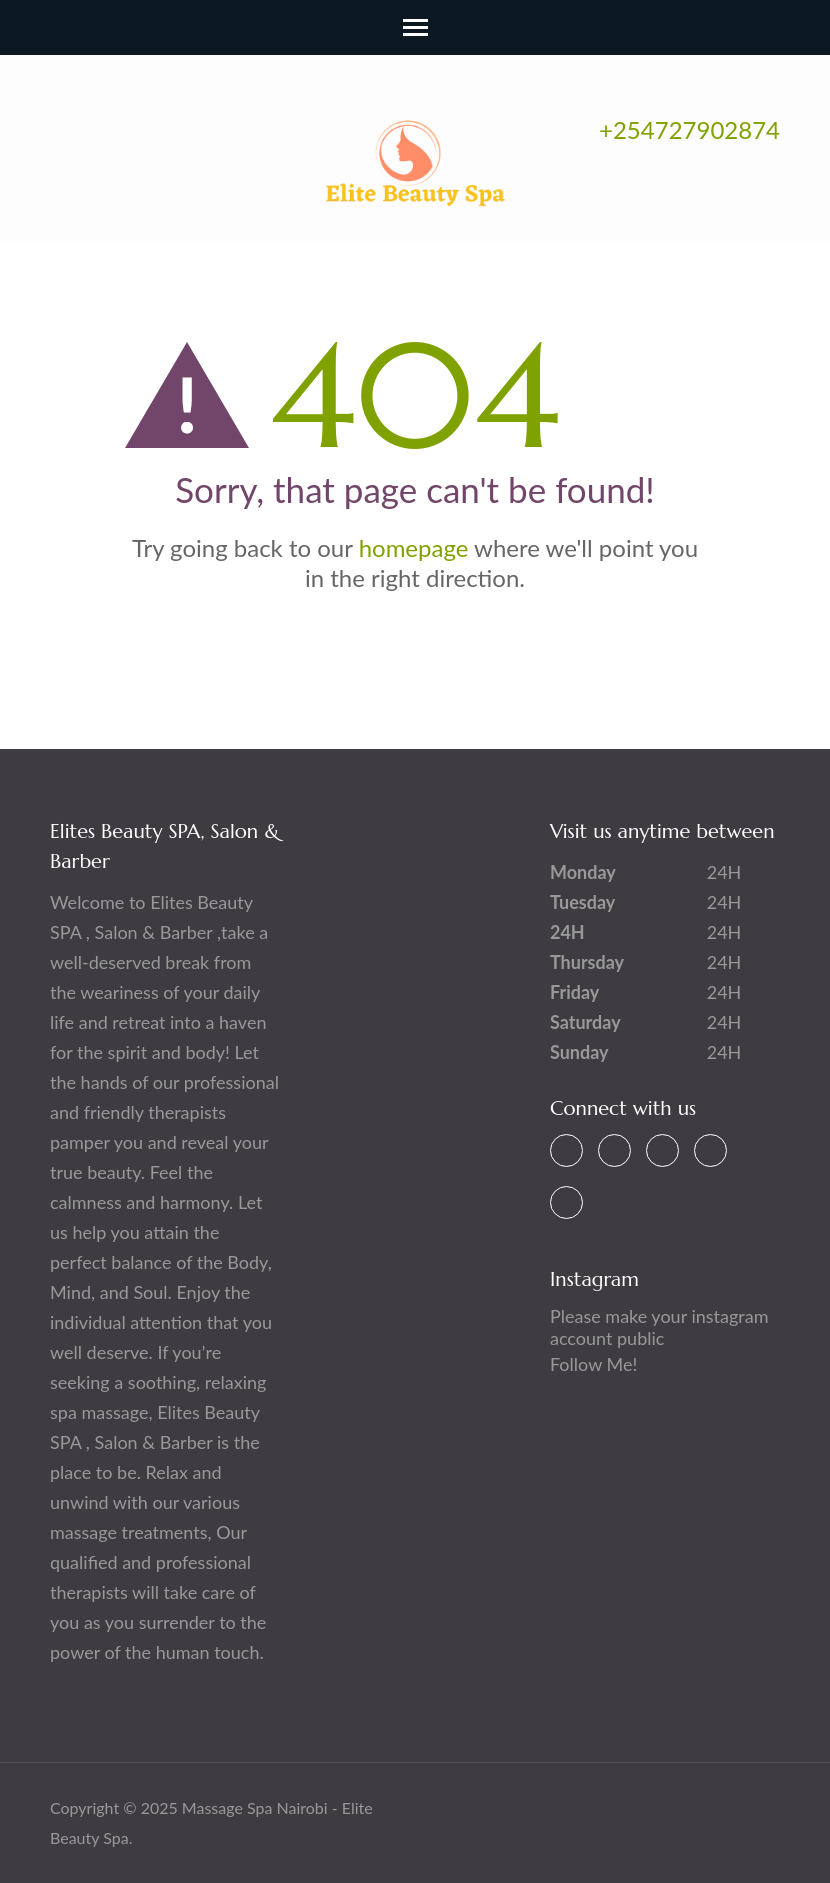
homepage (414, 547)
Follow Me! (593, 1364)
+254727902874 (689, 129)
